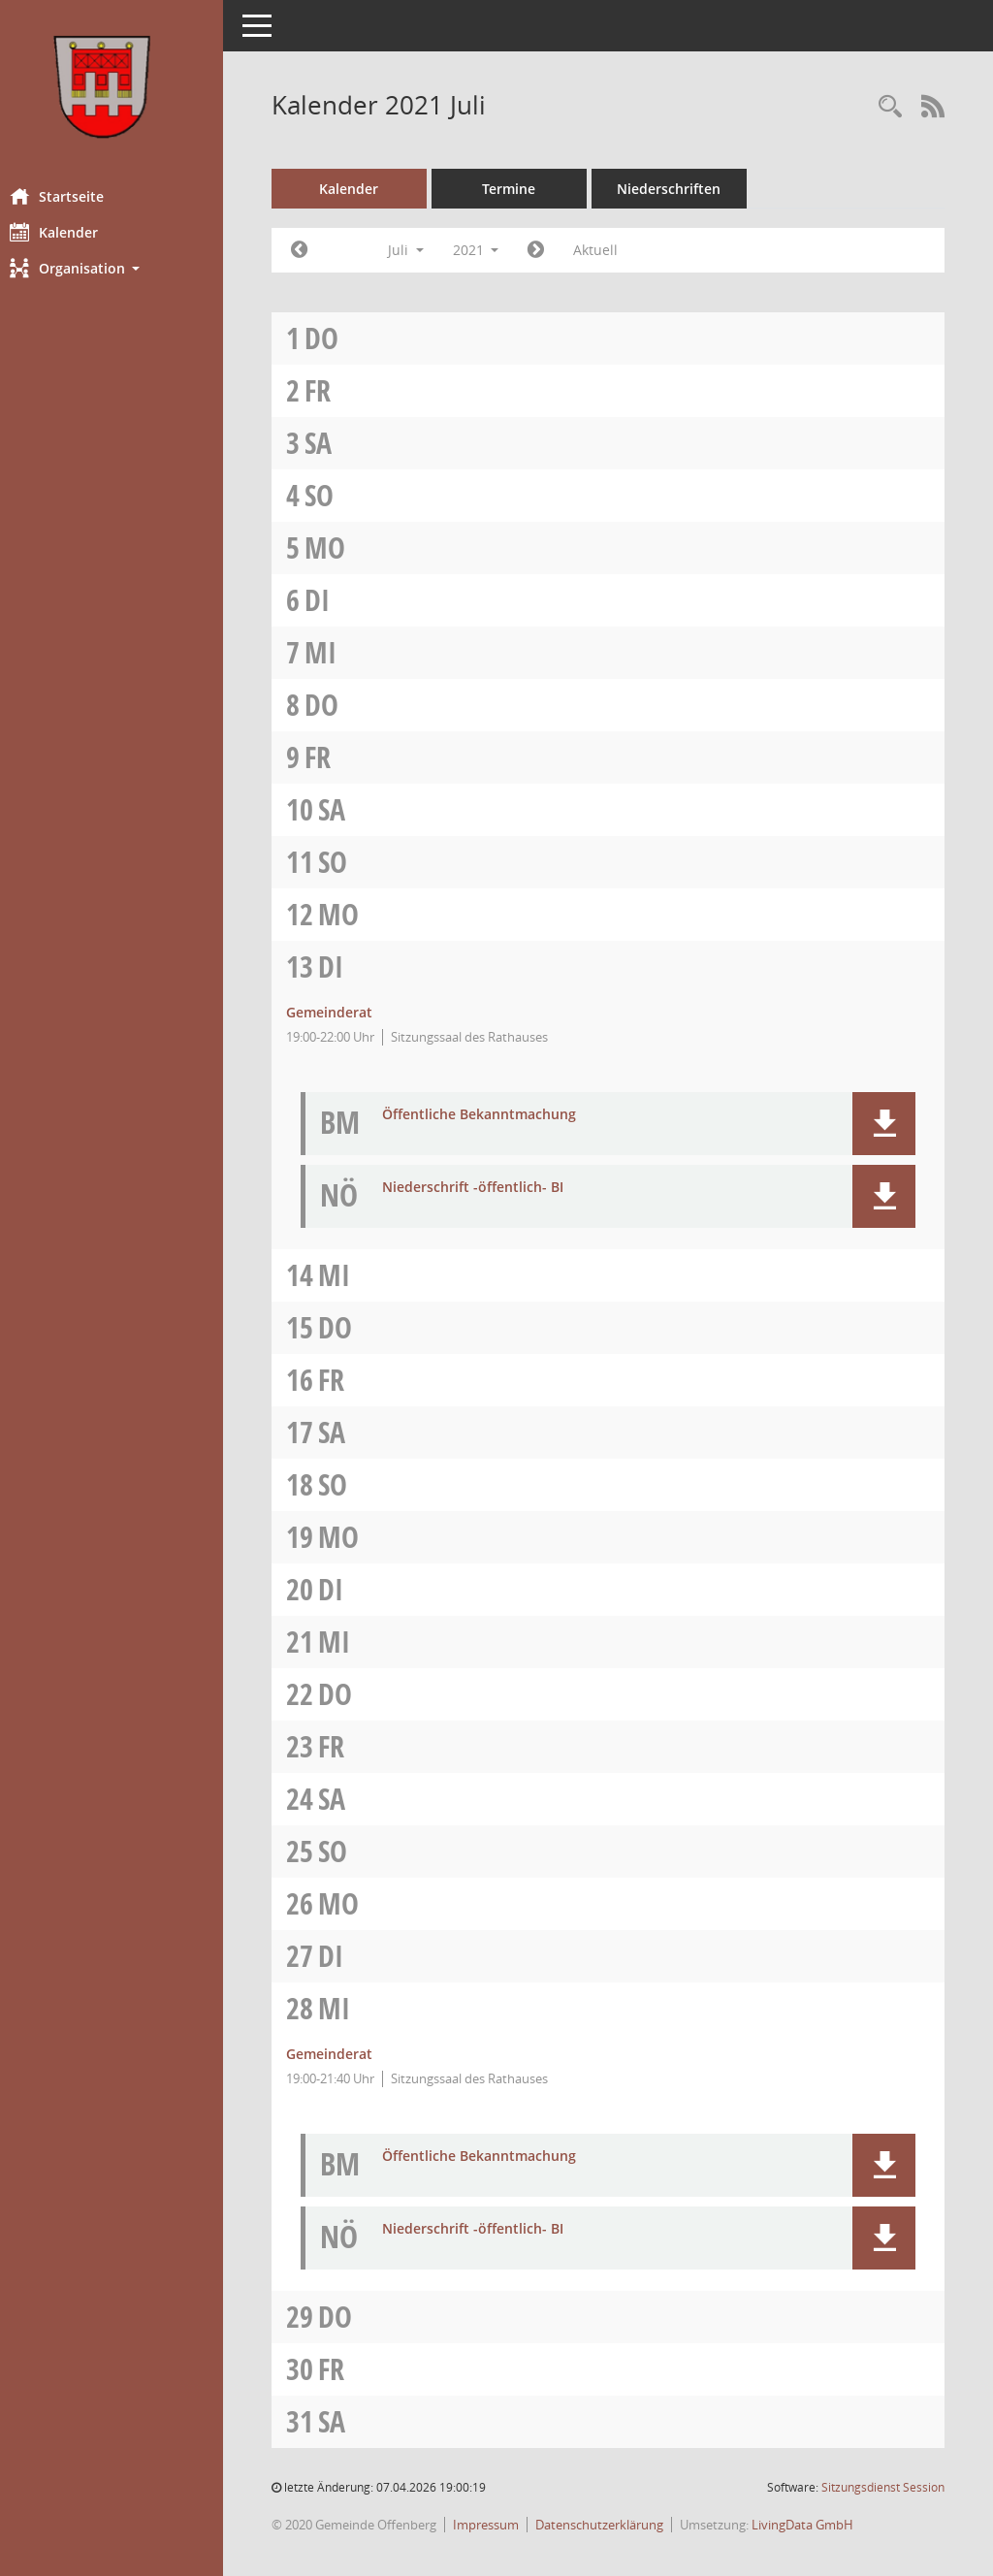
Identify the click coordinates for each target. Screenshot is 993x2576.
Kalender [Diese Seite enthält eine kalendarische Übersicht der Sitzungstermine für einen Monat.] (73, 232)
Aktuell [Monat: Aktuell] (615, 250)
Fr (337, 390)
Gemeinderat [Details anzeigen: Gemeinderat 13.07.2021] (348, 1012)
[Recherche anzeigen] (890, 107)
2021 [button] (495, 250)
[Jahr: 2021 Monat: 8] (556, 250)
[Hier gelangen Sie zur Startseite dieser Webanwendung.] (121, 87)
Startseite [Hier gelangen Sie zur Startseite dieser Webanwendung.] (76, 196)
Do (341, 338)
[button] (121, 268)
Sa (337, 443)
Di (336, 600)
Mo (344, 547)
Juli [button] (425, 250)
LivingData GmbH (822, 2524)
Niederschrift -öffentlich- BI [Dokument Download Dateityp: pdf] (492, 1187)
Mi (340, 652)
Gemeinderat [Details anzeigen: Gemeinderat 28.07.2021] (348, 2054)
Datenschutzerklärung (619, 2524)
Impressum (505, 2524)
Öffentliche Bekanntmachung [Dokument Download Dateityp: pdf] (498, 1115)
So (338, 495)
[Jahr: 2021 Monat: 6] (318, 250)
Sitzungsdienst (883, 2487)
